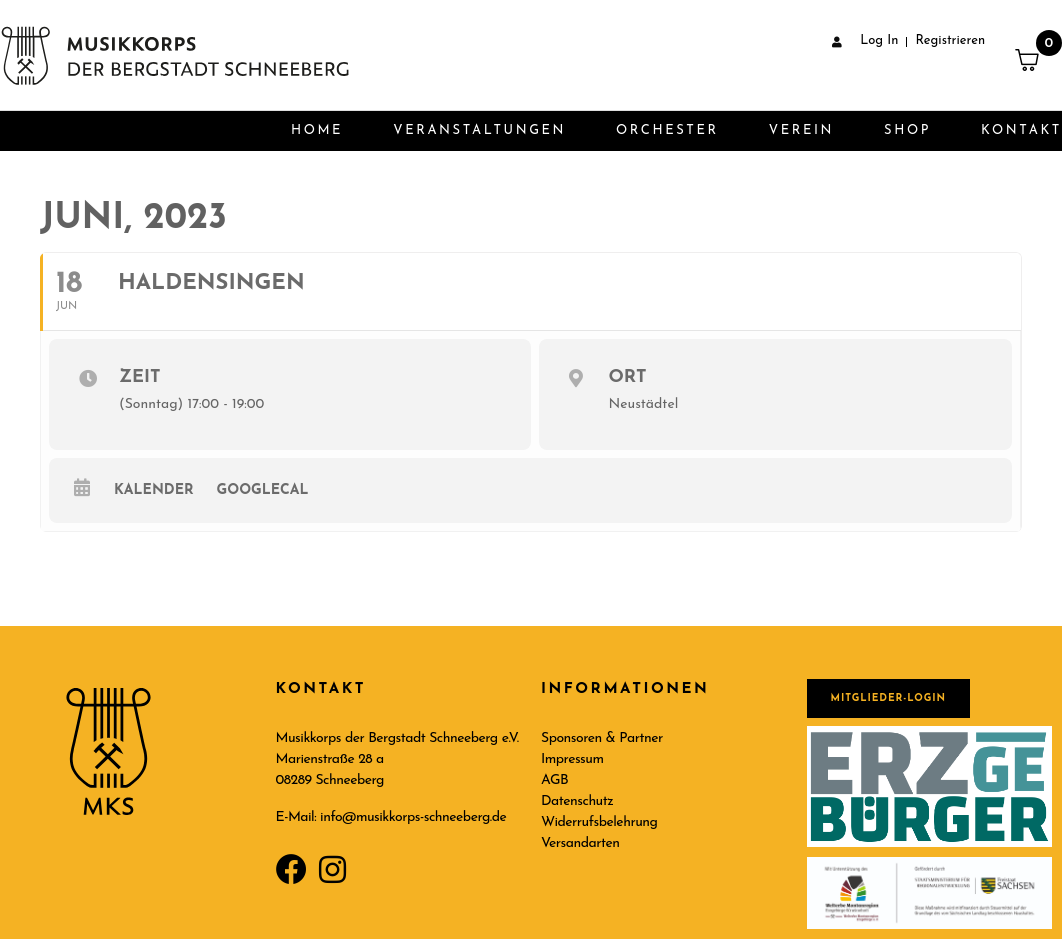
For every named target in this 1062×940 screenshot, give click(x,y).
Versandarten (580, 843)
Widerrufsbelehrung (599, 822)
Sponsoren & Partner (602, 738)
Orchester (667, 130)
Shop (907, 130)
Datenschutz (577, 801)
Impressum (572, 759)
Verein (801, 130)
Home (317, 130)
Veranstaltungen (479, 130)
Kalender (154, 490)
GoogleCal (263, 490)
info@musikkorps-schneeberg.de (413, 817)
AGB (554, 780)
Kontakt (1021, 130)
